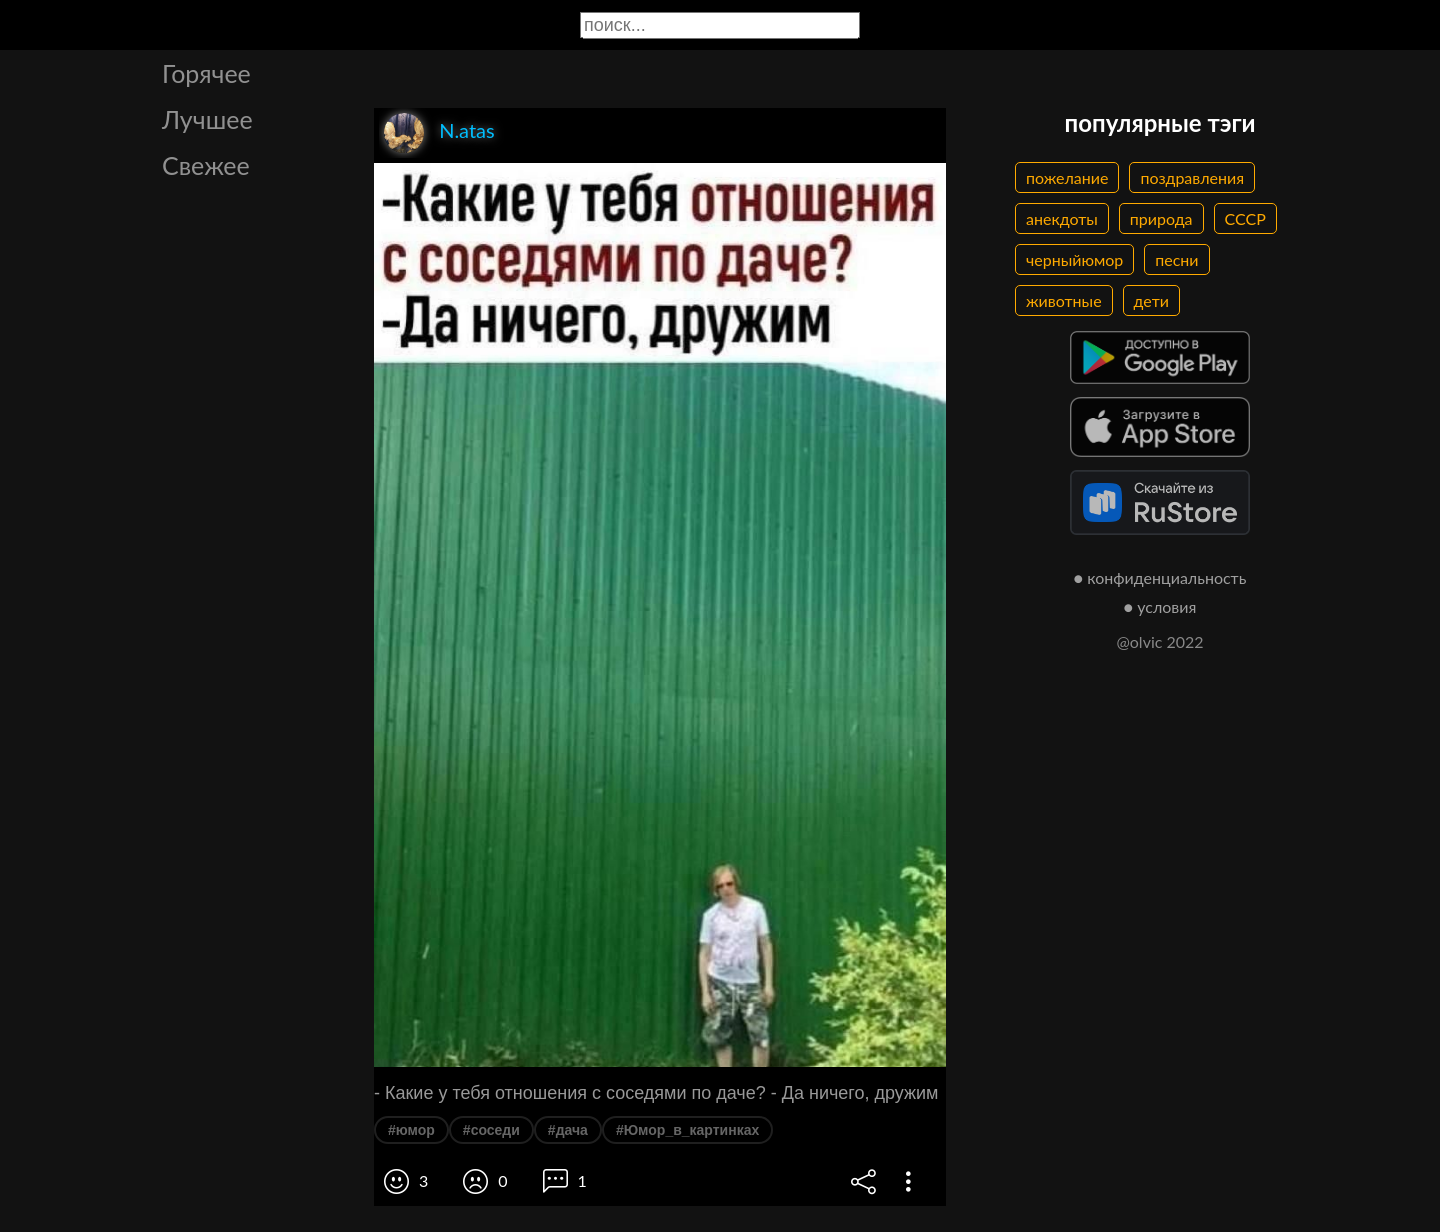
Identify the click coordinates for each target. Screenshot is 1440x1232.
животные (1064, 300)
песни (1176, 259)
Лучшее (207, 119)
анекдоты (1062, 218)
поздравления (1192, 177)
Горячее (206, 73)
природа (1161, 218)
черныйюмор (1074, 259)
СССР (1245, 218)
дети (1151, 300)
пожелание (1067, 177)
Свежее (206, 165)
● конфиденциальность (1160, 577)
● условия (1160, 606)
